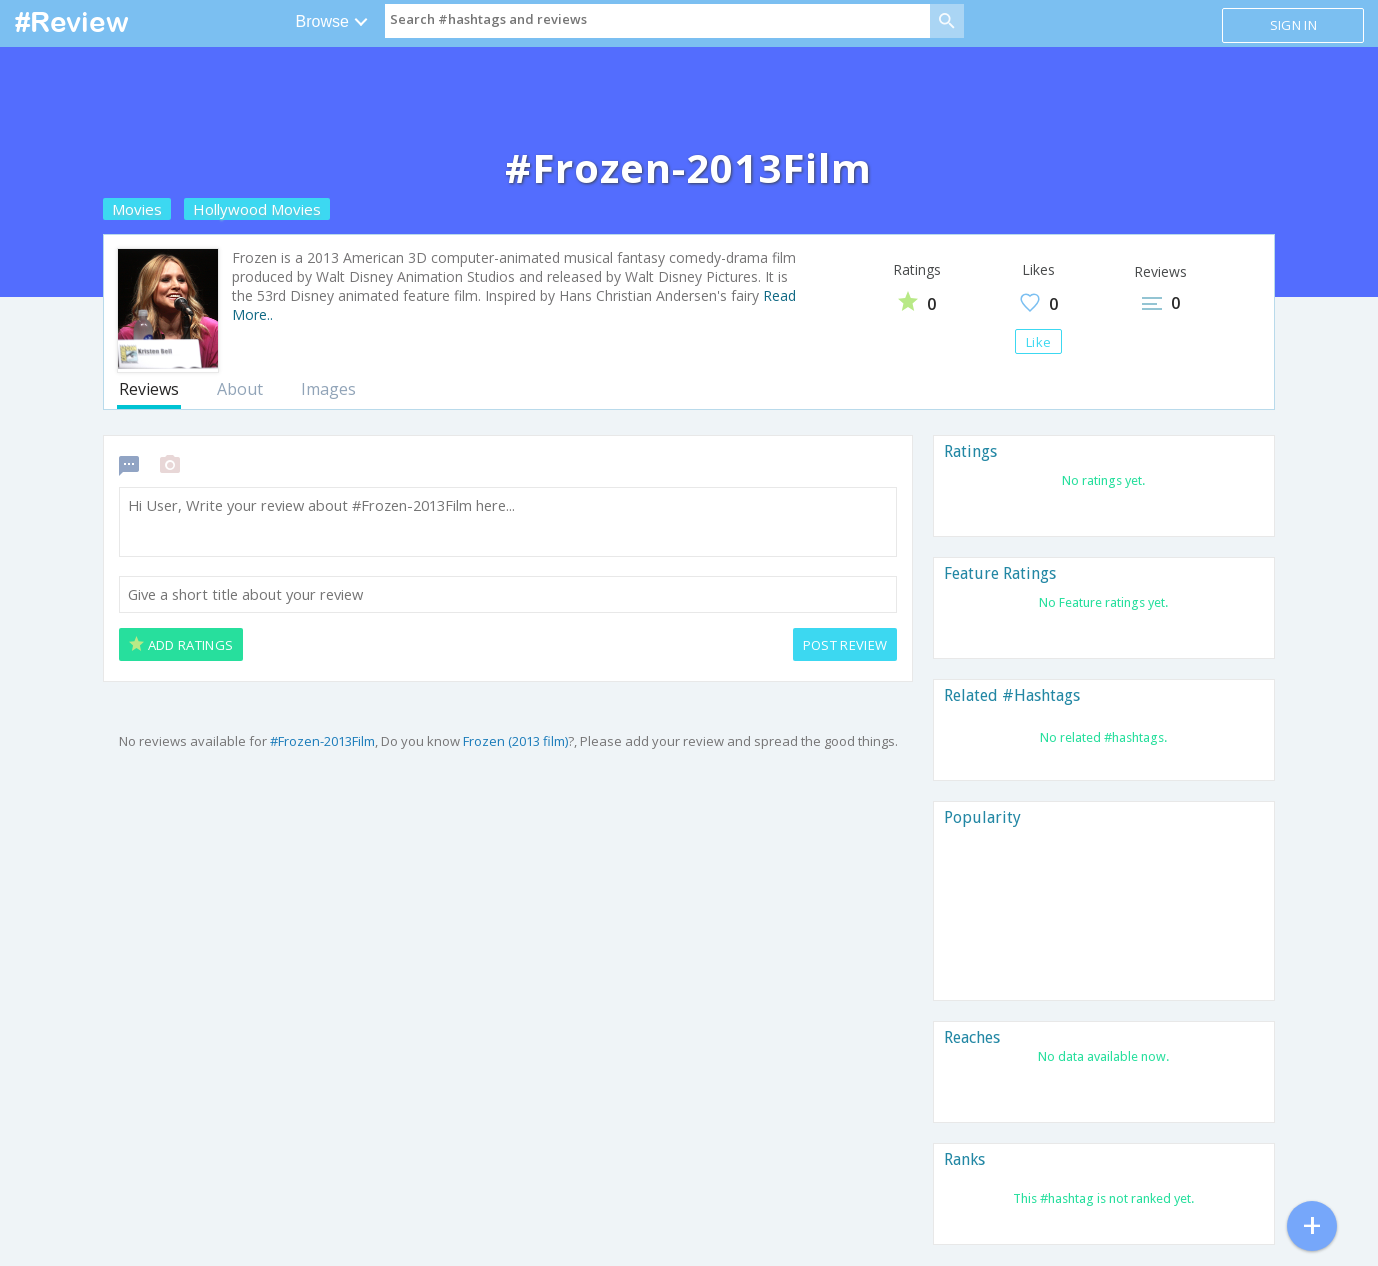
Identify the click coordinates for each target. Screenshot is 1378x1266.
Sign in (1293, 25)
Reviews (149, 389)
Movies (137, 209)
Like (1038, 342)
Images (328, 389)
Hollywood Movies (257, 209)
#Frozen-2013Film (322, 741)
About (240, 389)
